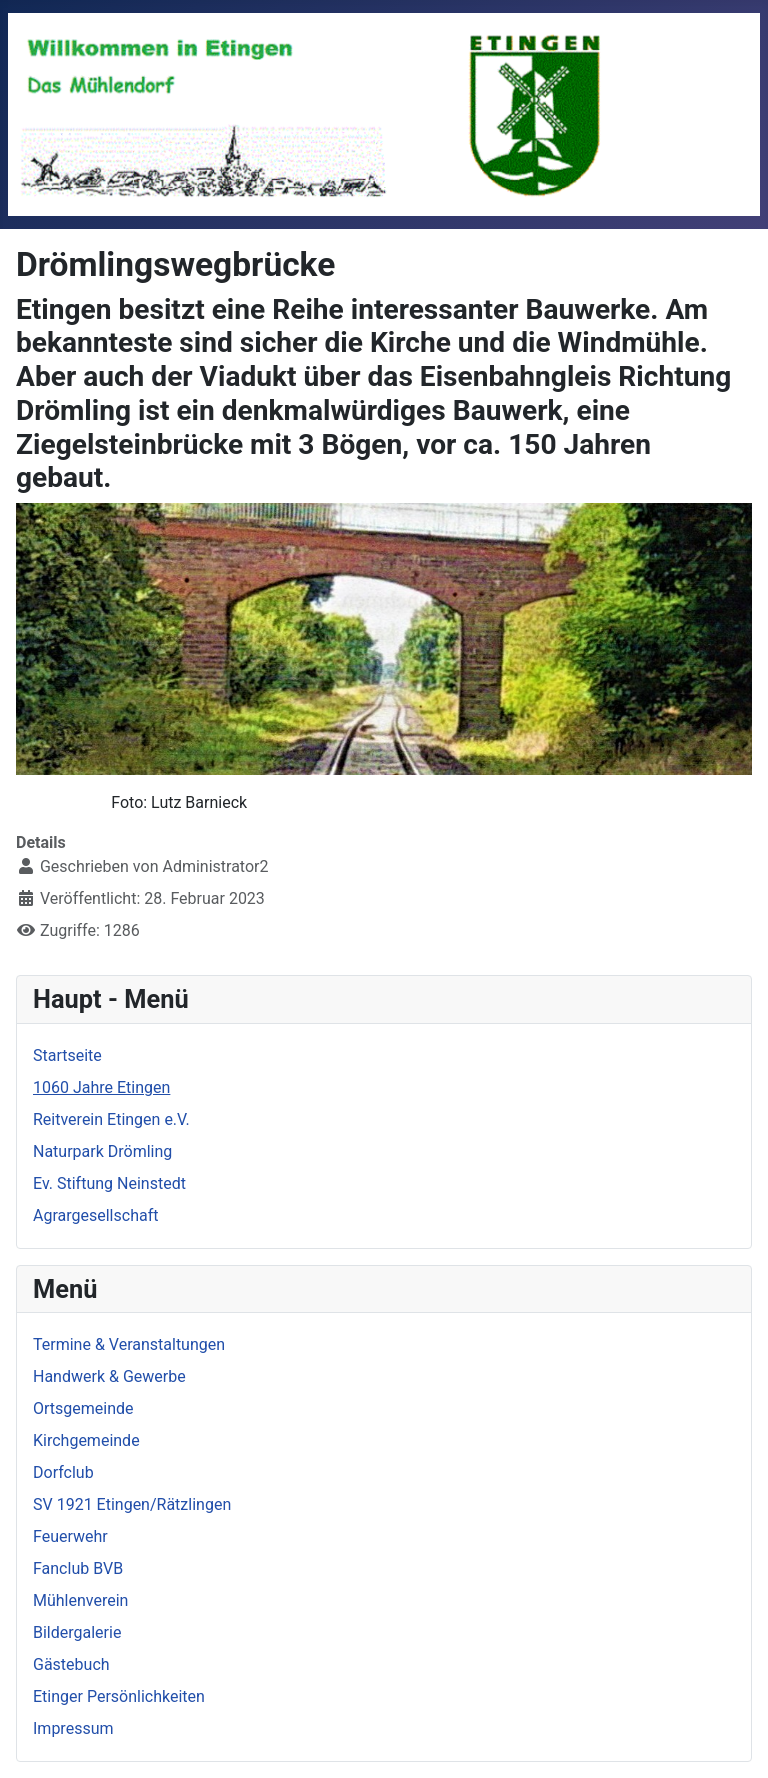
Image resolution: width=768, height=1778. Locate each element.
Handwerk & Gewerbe (109, 1376)
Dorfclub (63, 1472)
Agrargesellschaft (95, 1215)
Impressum (73, 1728)
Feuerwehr (70, 1536)
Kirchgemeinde (86, 1440)
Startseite (67, 1055)
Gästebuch (71, 1664)
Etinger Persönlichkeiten (119, 1696)
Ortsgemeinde (83, 1408)
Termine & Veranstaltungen (129, 1344)
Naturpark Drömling (102, 1151)
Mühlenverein (80, 1600)
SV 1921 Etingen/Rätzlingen (132, 1504)
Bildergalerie (77, 1632)
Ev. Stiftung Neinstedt (109, 1183)
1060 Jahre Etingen (101, 1087)
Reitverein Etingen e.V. (111, 1119)
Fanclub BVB (78, 1568)
